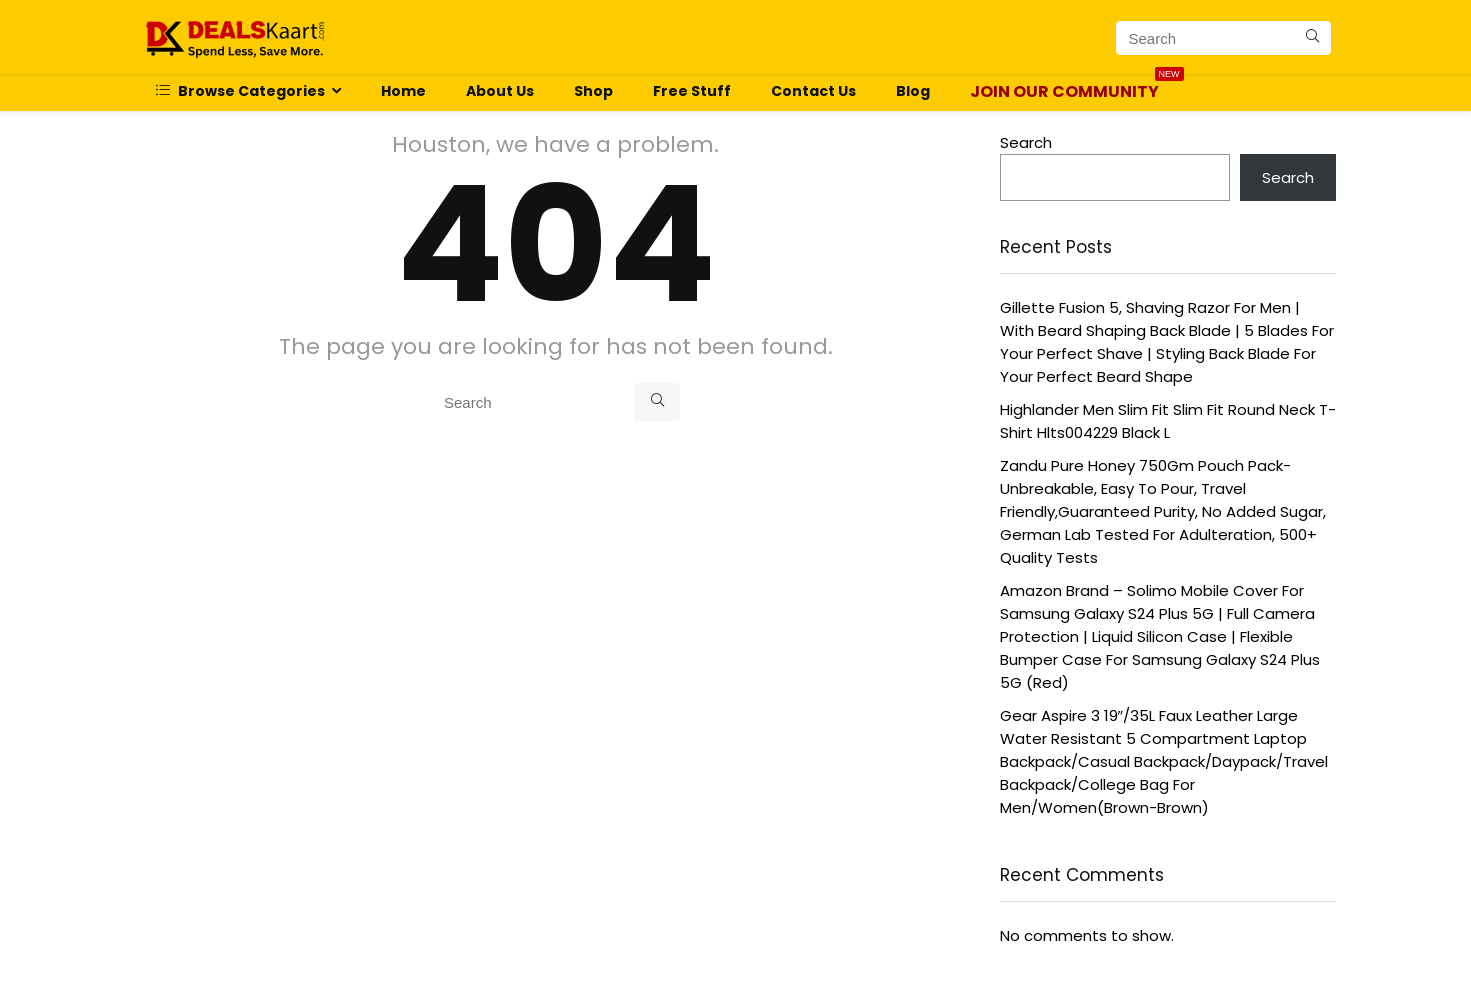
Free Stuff (692, 91)
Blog (913, 91)
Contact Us (813, 91)
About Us (500, 91)
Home (403, 91)
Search (1026, 142)
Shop (593, 91)
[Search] (1312, 38)
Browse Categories (240, 91)
